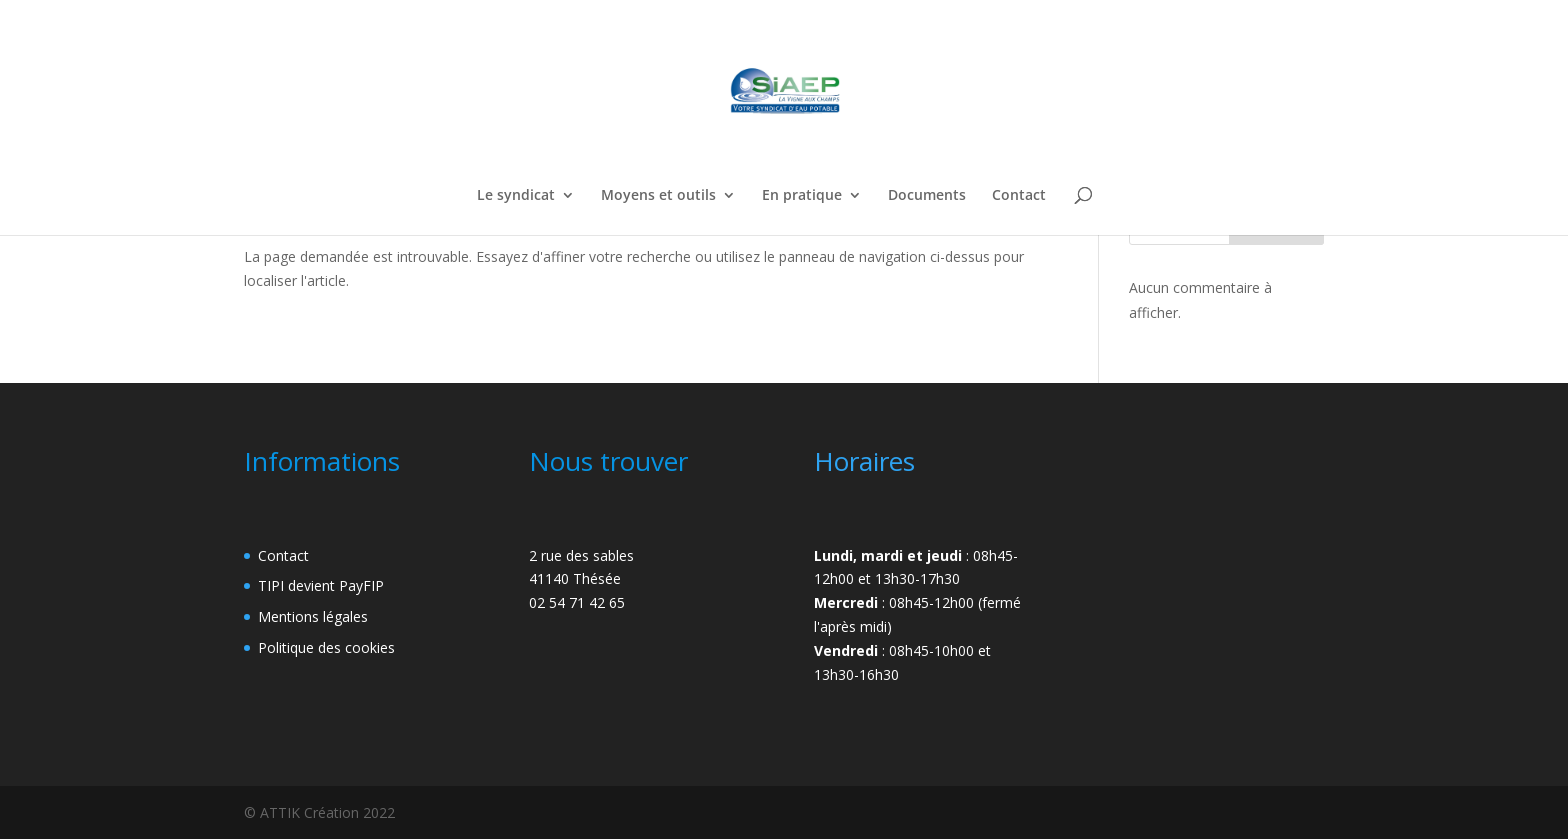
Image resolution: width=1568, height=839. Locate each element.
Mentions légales (313, 616)
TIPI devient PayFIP (321, 585)
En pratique (802, 196)
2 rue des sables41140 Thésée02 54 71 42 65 (581, 579)
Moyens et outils (658, 196)
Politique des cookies (326, 647)
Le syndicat (516, 196)
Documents (927, 196)
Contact (1019, 196)
